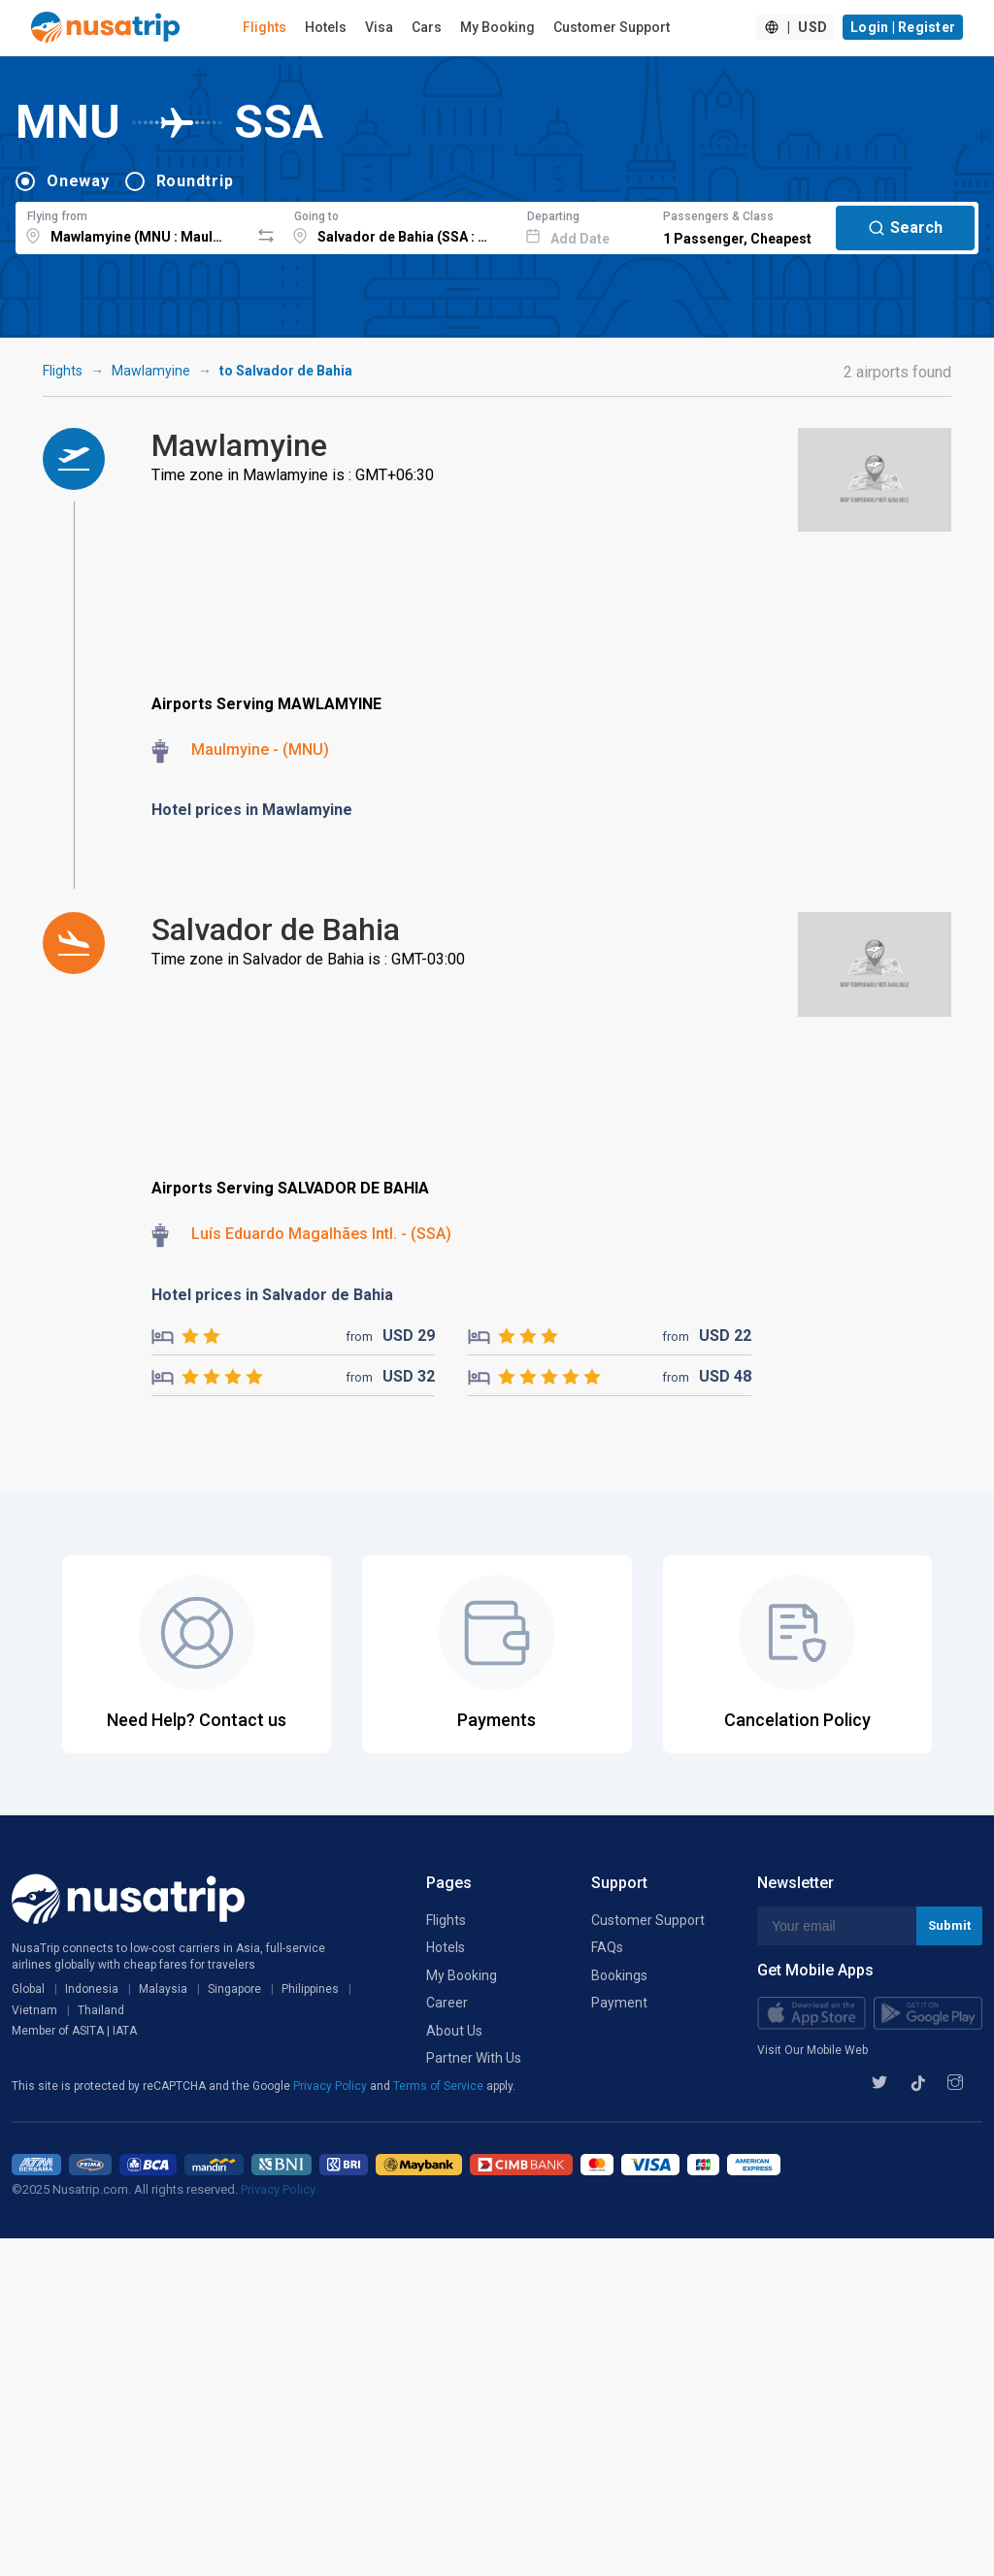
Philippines (310, 1989)
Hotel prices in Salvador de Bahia (272, 1295)
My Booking (497, 27)
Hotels (326, 27)
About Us (454, 2030)
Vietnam (34, 2010)
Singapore (234, 1989)
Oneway (78, 181)
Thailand (101, 2010)
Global (28, 1989)
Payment (619, 2002)
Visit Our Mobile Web (812, 2050)
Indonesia (91, 1989)
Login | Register (902, 27)
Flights (264, 27)
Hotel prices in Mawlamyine (251, 809)
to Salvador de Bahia (285, 370)
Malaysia (163, 1989)
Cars (427, 27)
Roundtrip (195, 181)
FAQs (607, 1947)
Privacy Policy (331, 2086)
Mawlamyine (151, 370)
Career (447, 2002)
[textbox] (132, 225)
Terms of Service (439, 2086)
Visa (379, 27)
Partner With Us (473, 2058)
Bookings (619, 1975)
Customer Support (611, 27)
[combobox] (132, 225)
